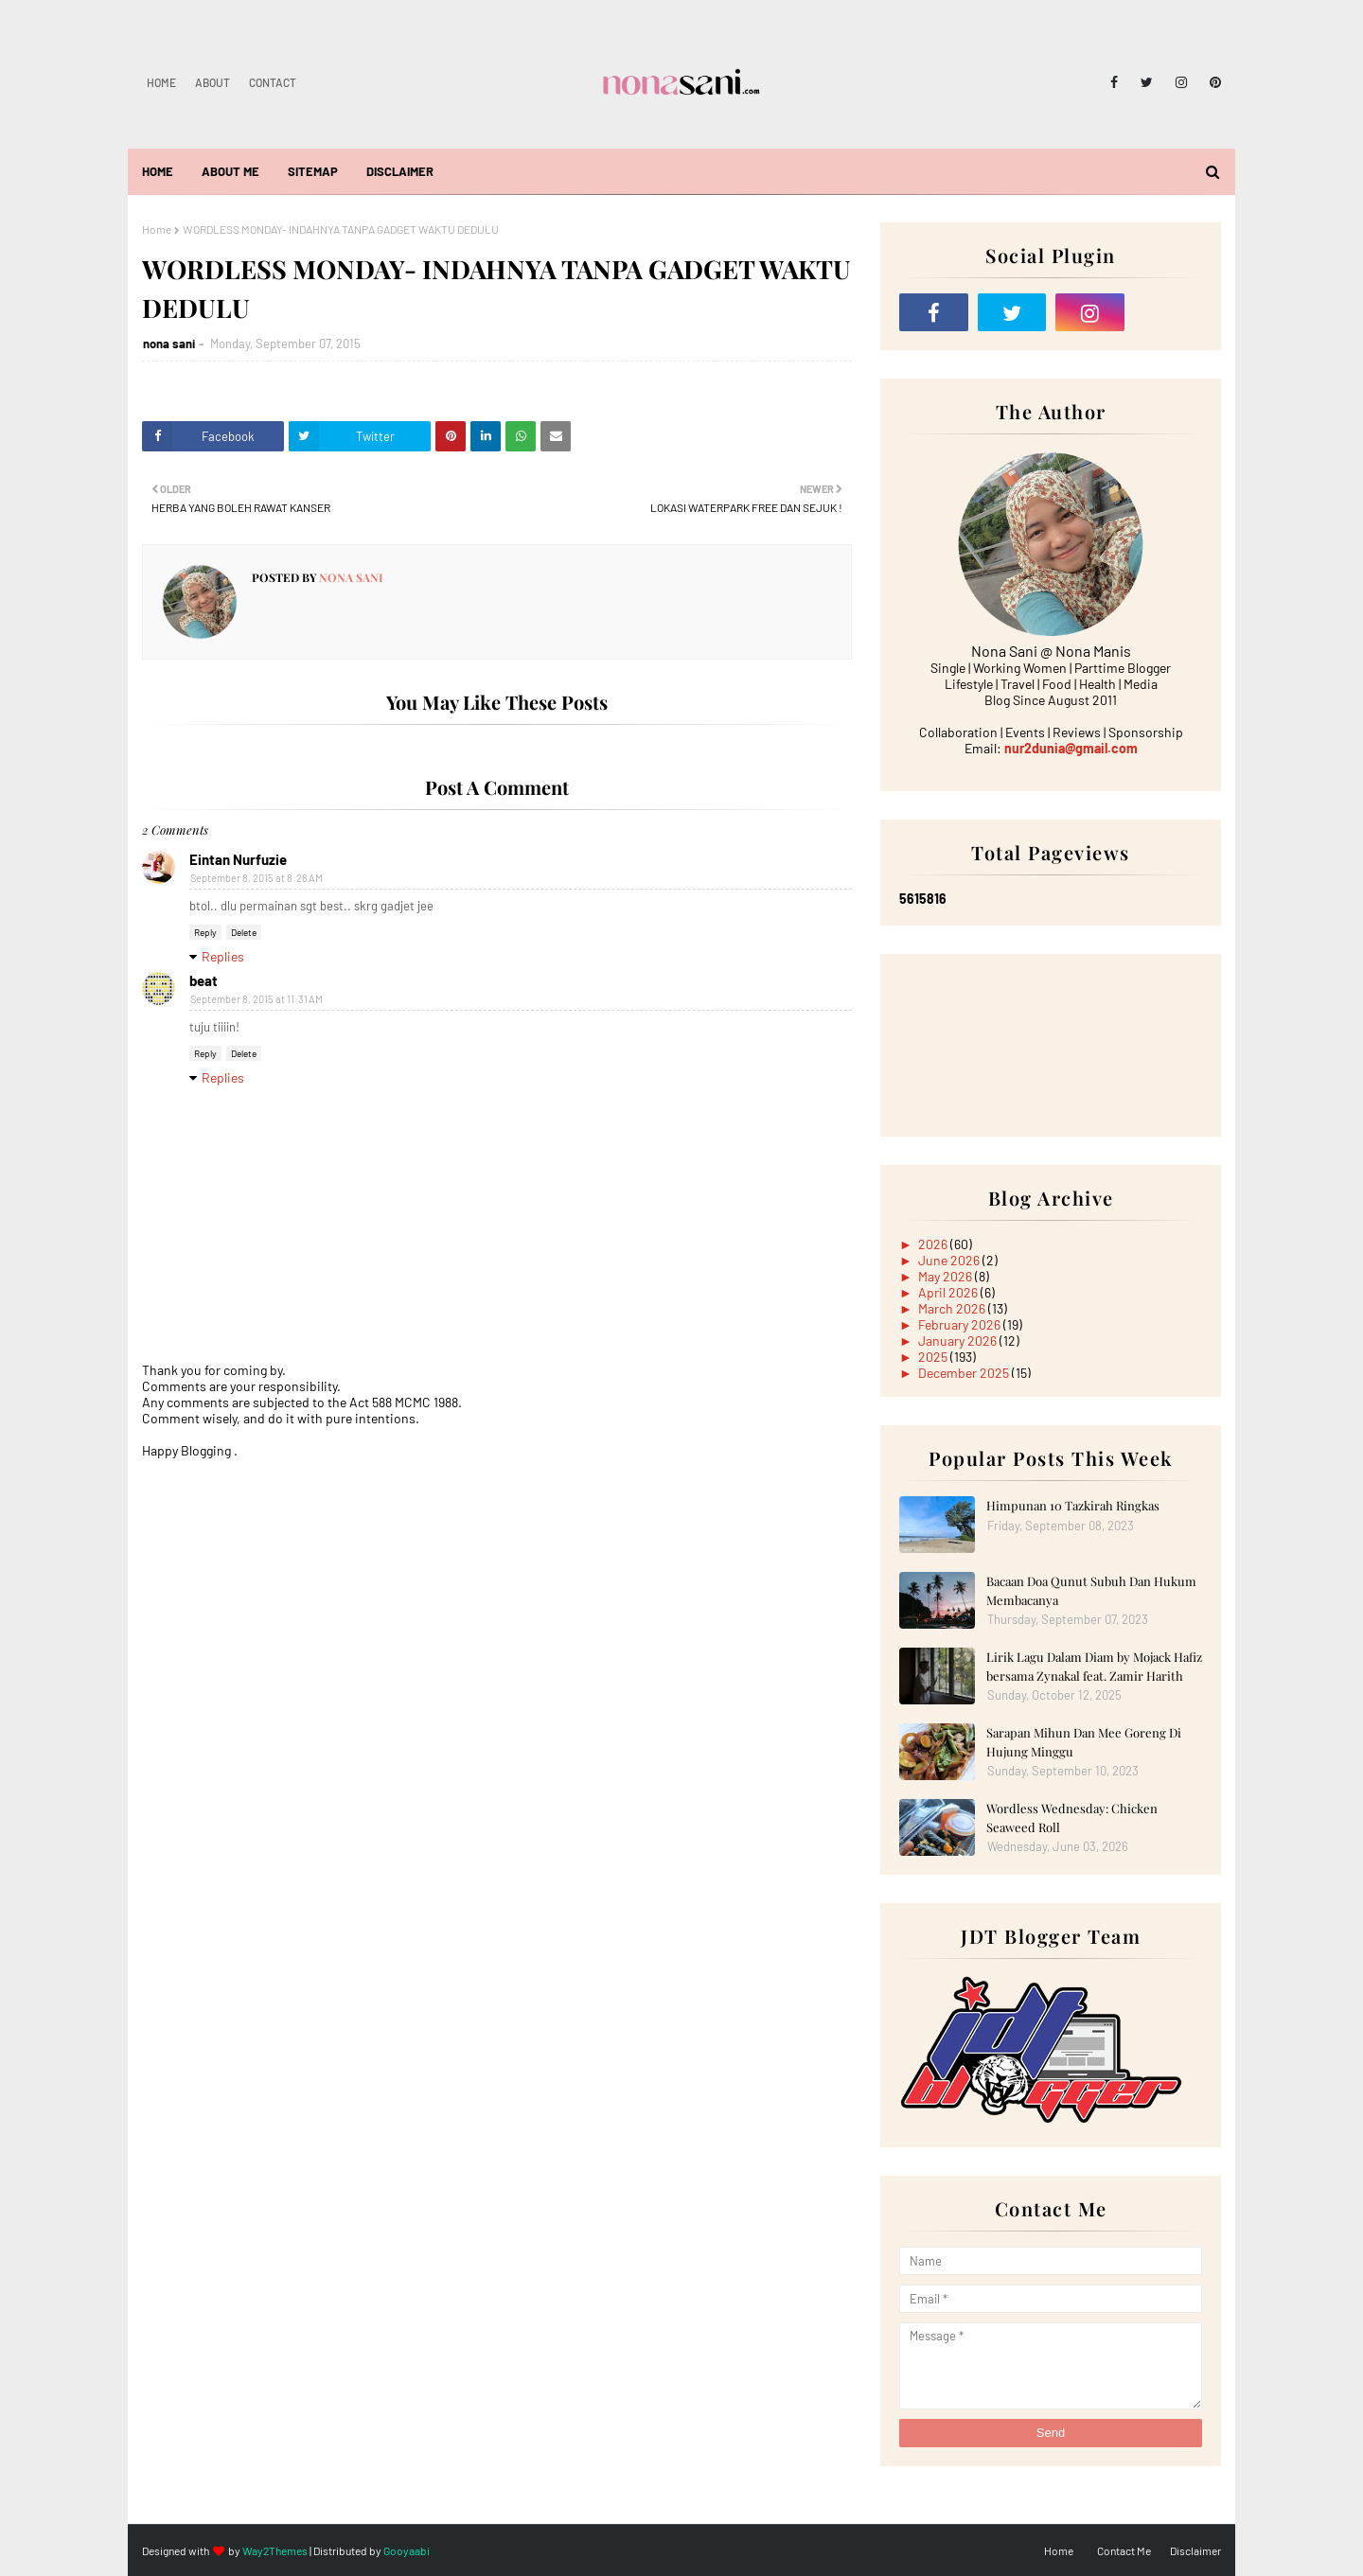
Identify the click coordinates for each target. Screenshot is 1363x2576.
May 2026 (946, 1276)
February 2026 (960, 1324)
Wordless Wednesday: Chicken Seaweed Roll (1072, 1817)
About (212, 82)
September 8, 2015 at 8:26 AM (256, 878)
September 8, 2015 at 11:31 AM (256, 999)
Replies (223, 956)
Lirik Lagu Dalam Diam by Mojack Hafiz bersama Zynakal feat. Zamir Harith (1094, 1666)
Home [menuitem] (157, 171)
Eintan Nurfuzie (238, 859)
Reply (205, 932)
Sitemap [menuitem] (313, 171)
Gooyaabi (406, 2550)
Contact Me (1124, 2550)
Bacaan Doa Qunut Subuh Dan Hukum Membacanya (1091, 1590)
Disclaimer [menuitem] (400, 171)
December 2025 (965, 1373)
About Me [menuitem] (230, 171)
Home (161, 82)
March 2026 (953, 1308)
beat (203, 980)
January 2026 (959, 1340)
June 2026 (950, 1260)
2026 (934, 1244)
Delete (244, 932)
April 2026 (949, 1292)
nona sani (169, 343)
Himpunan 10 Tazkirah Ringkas (1072, 1505)
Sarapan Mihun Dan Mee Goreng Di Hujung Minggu (1083, 1741)
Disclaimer (1195, 2550)
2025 (934, 1357)
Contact (272, 82)
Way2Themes (275, 2550)
